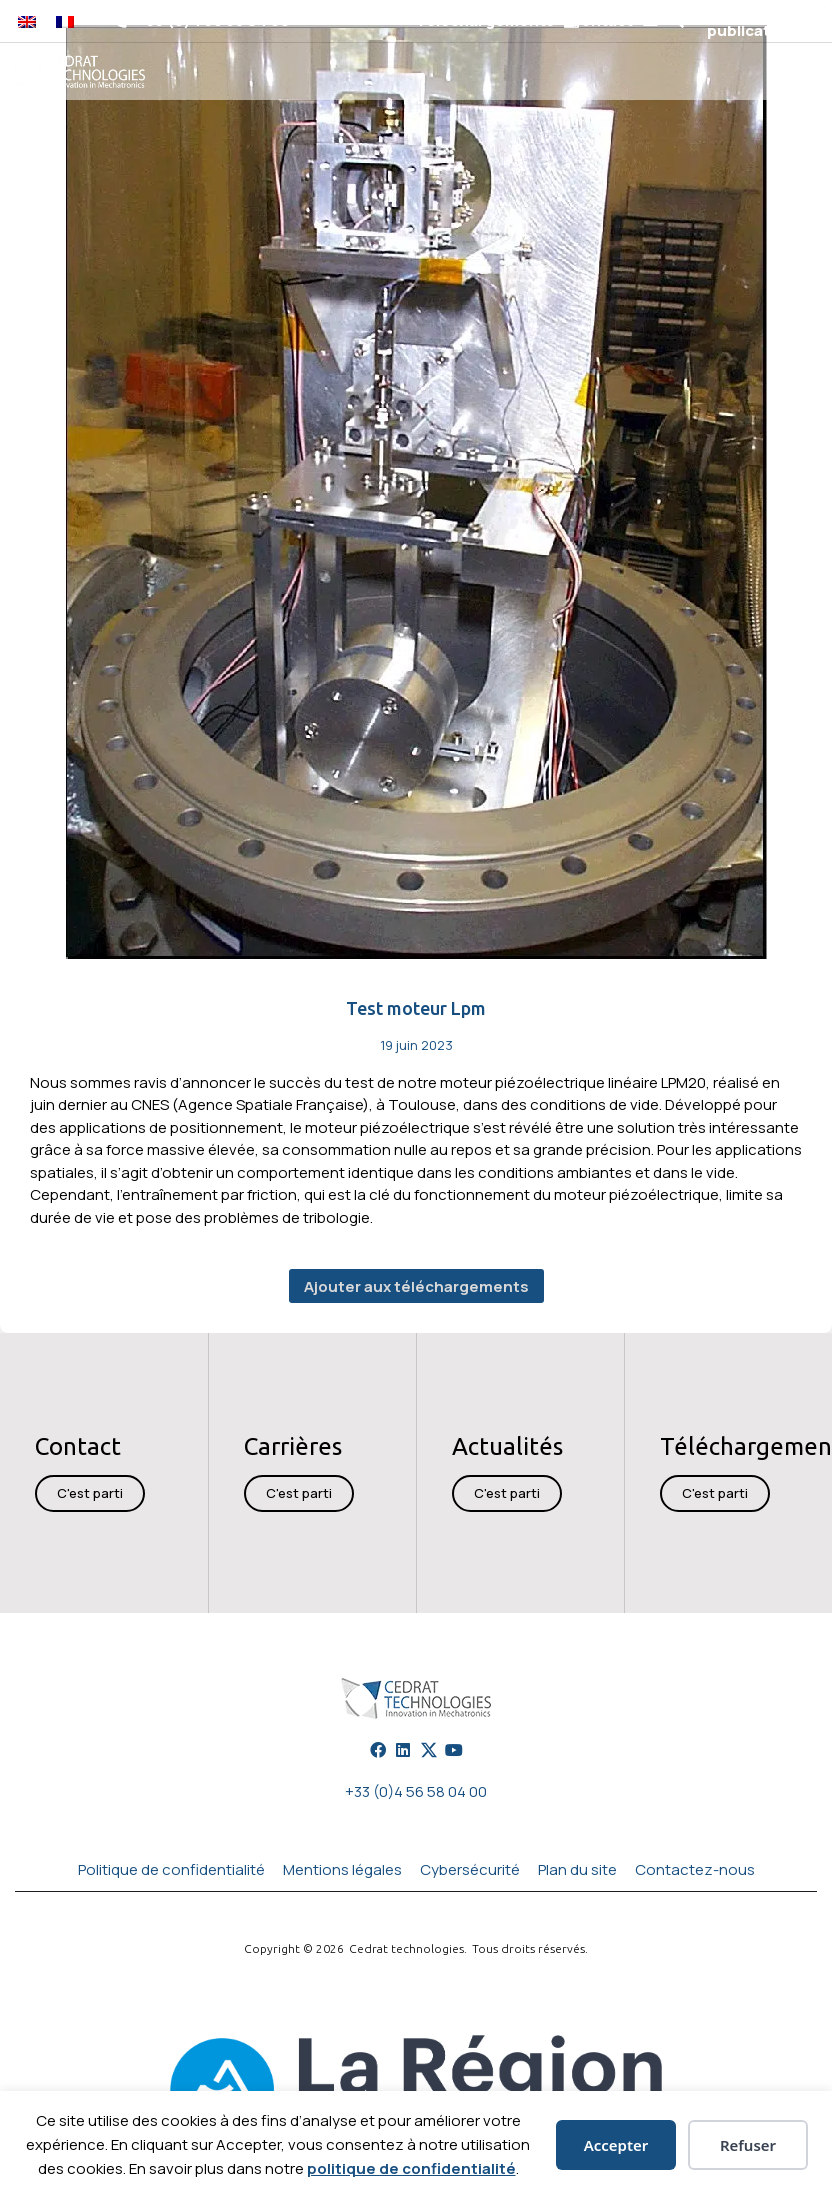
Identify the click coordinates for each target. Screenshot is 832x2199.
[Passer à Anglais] (27, 21)
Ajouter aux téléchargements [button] (416, 1286)
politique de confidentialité (411, 2168)
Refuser (748, 2145)
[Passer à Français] (65, 21)
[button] (675, 21)
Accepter (616, 2145)
